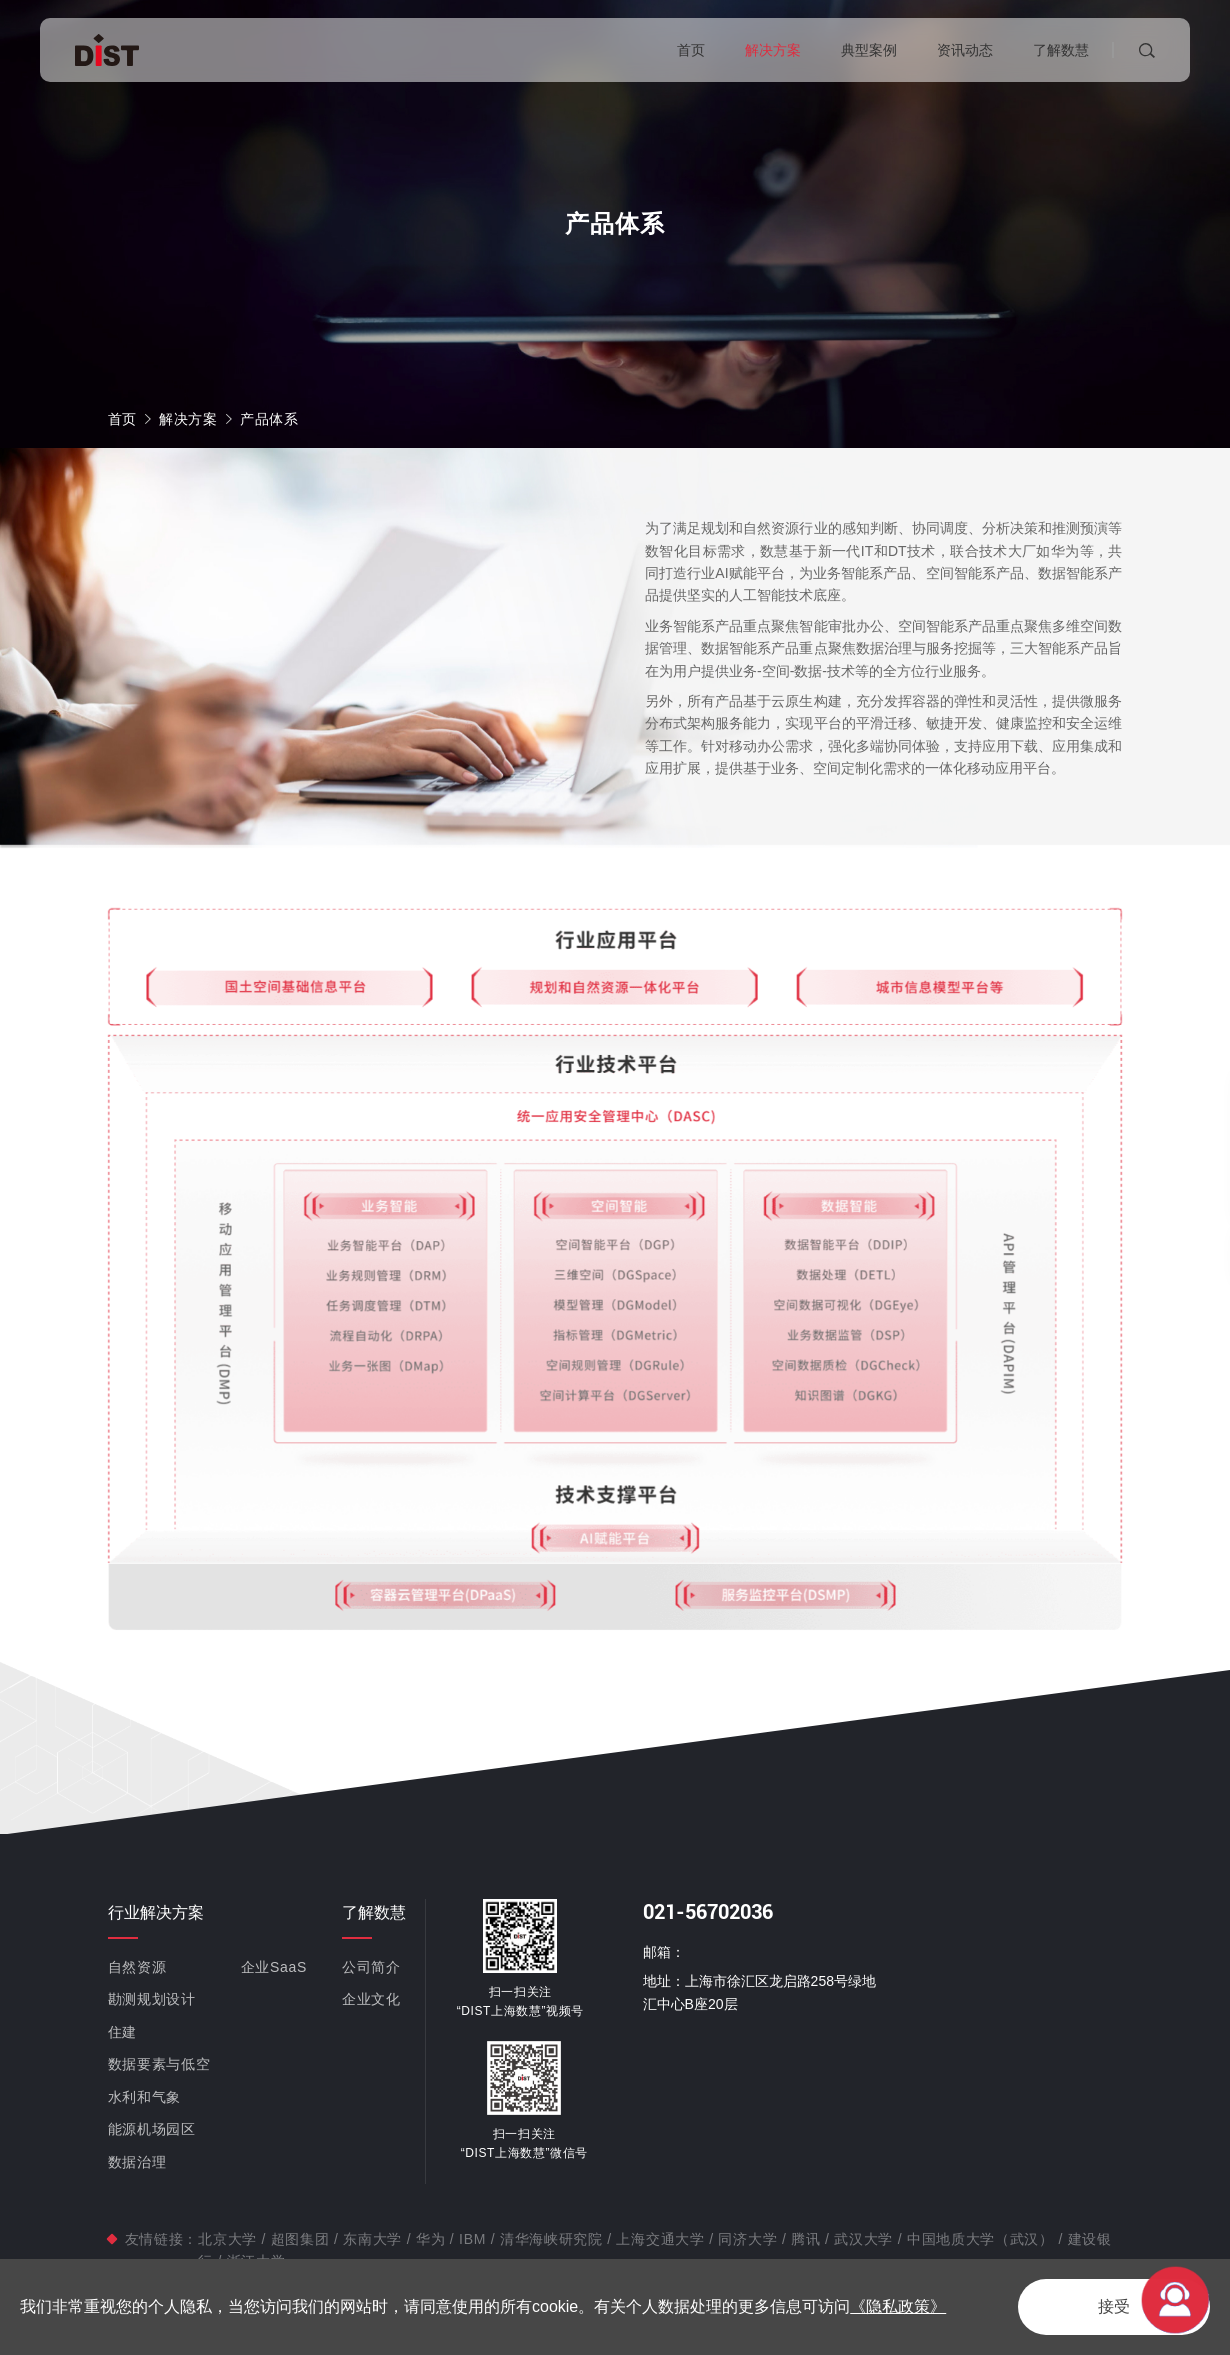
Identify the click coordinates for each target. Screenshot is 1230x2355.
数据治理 (137, 2162)
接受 (1114, 2306)
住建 (122, 2032)
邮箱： (664, 1952)
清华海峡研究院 (551, 2239)
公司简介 (371, 1967)
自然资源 (137, 1967)
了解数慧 (1061, 50)
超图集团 (300, 2239)
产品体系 (269, 419)
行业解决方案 (156, 1912)
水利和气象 (145, 2097)
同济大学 (748, 2239)
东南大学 (373, 2239)
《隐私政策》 (898, 2306)
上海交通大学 (660, 2239)
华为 (430, 2239)
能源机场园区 (152, 2129)
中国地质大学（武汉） (980, 2239)
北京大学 (229, 2239)
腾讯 (805, 2239)
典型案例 (869, 50)
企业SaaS (274, 1967)
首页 (691, 50)
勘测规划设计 (152, 1999)
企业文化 (371, 1999)
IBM (472, 2239)
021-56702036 (708, 1912)
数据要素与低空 (159, 2064)
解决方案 (773, 50)
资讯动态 (965, 50)
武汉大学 (864, 2239)
